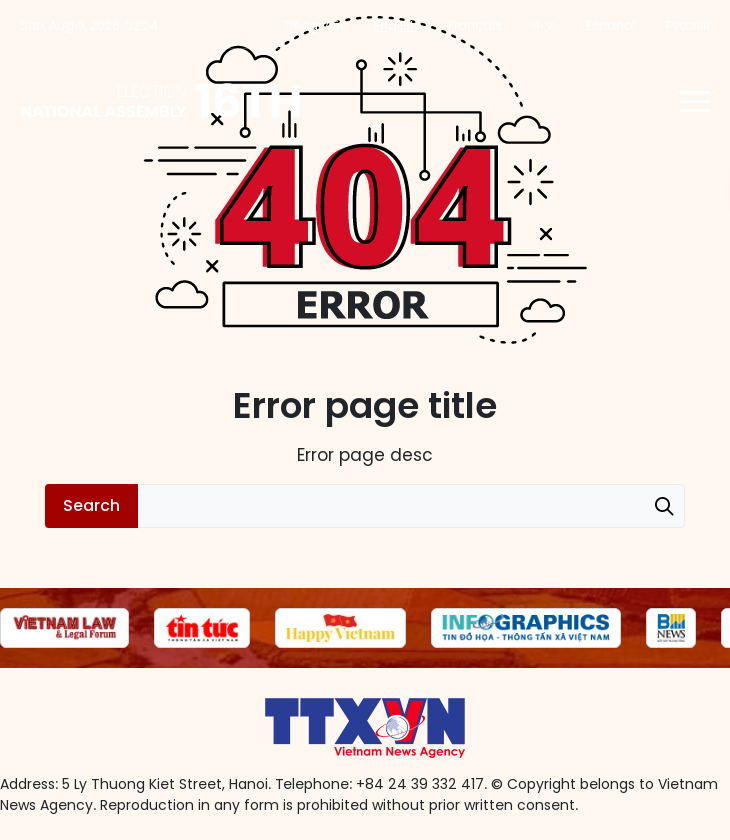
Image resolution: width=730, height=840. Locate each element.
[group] (64, 628)
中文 (544, 25)
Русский (687, 25)
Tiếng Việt (313, 25)
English (396, 25)
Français (475, 25)
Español (610, 25)
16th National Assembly (161, 101)
